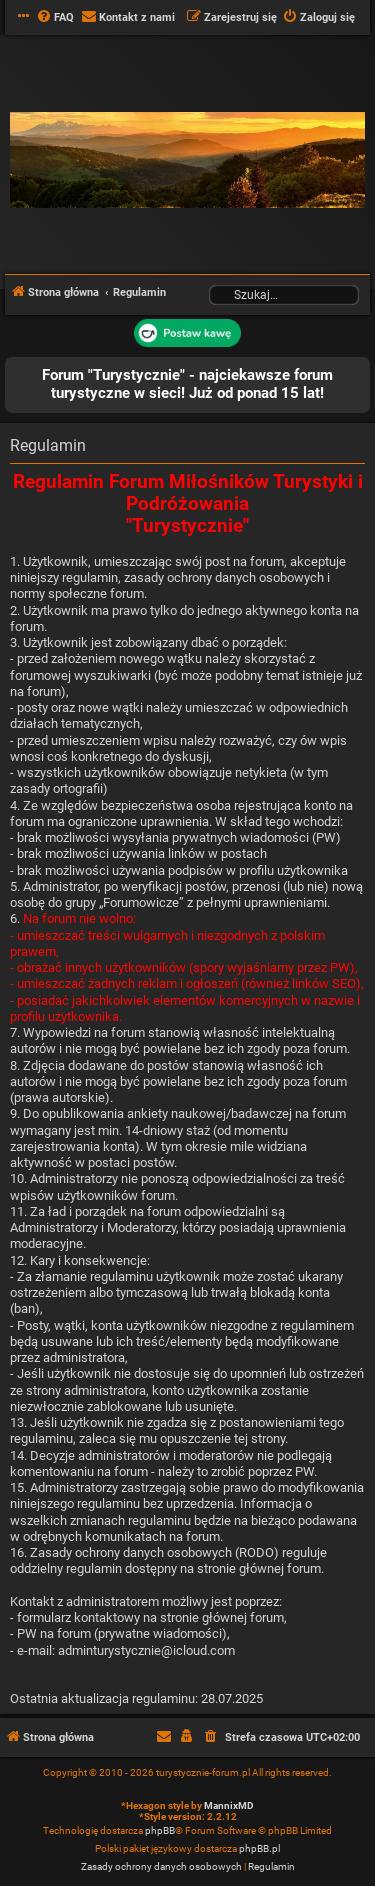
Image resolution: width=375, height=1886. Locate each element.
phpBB (160, 1830)
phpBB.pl (259, 1848)
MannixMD (229, 1805)
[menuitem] (55, 18)
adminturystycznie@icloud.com (146, 1650)
